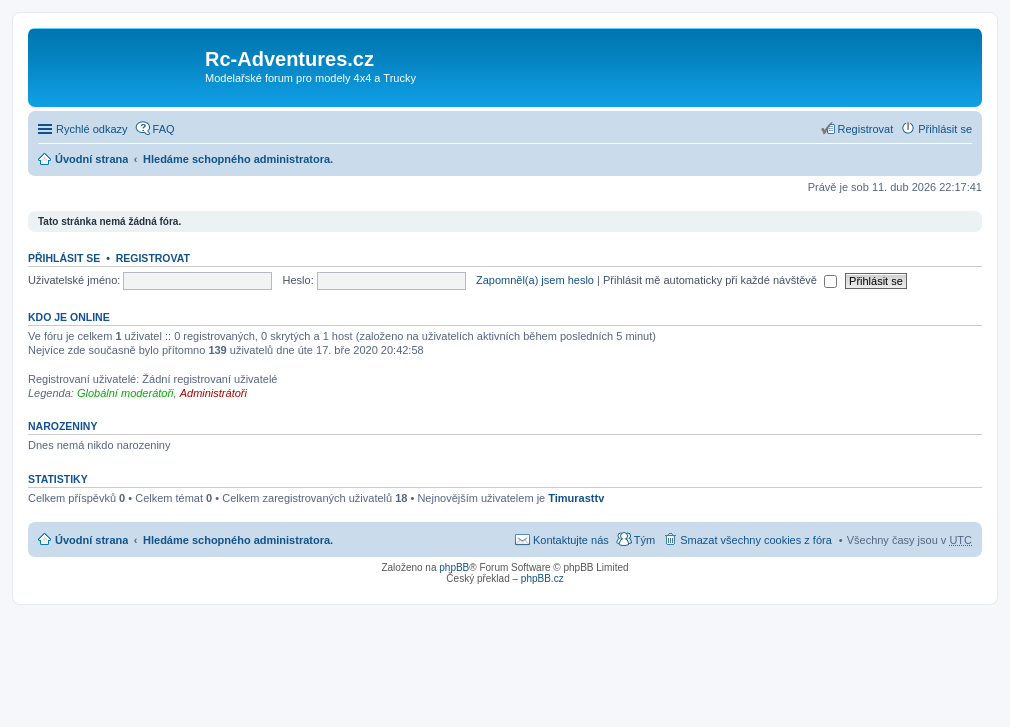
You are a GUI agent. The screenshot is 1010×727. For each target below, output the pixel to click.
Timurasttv (576, 498)
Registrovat (153, 258)
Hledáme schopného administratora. (238, 159)
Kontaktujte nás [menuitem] (571, 540)
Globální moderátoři (125, 393)
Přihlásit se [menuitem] (945, 129)
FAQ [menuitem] (164, 129)
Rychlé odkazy (92, 129)
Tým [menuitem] (644, 540)
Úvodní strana (91, 159)
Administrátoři (213, 393)
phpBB (454, 567)
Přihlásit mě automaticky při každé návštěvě (720, 280)
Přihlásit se (64, 258)
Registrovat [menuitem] (866, 129)
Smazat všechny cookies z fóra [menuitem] (756, 540)
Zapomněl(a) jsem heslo (535, 280)
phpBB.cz (542, 578)
